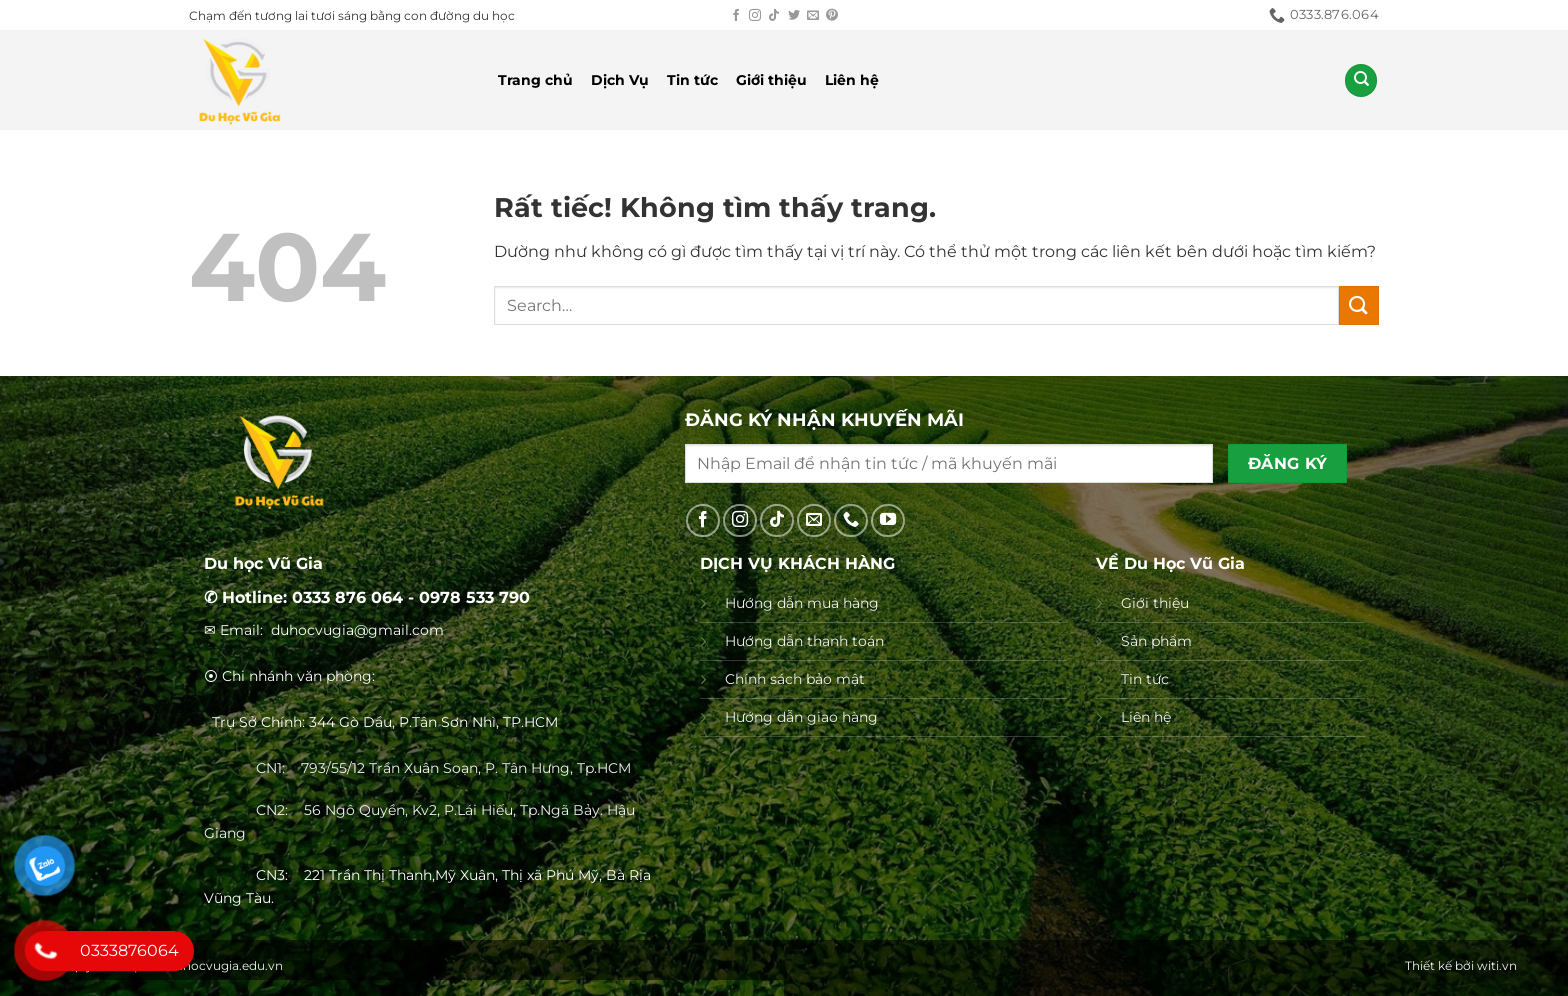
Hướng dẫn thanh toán (804, 641)
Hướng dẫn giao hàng (801, 717)
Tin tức (692, 80)
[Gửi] (1359, 305)
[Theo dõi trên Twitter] (794, 16)
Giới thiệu (771, 80)
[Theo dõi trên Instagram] (755, 16)
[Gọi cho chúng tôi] (851, 521)
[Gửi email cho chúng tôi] (813, 16)
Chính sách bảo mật (795, 679)
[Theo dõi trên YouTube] (888, 521)
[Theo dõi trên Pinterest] (832, 16)
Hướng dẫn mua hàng (802, 603)
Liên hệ (852, 80)
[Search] (1361, 80)
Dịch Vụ (620, 80)
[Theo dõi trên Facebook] (736, 16)
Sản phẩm (1156, 641)
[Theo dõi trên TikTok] (774, 16)
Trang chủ (535, 80)
